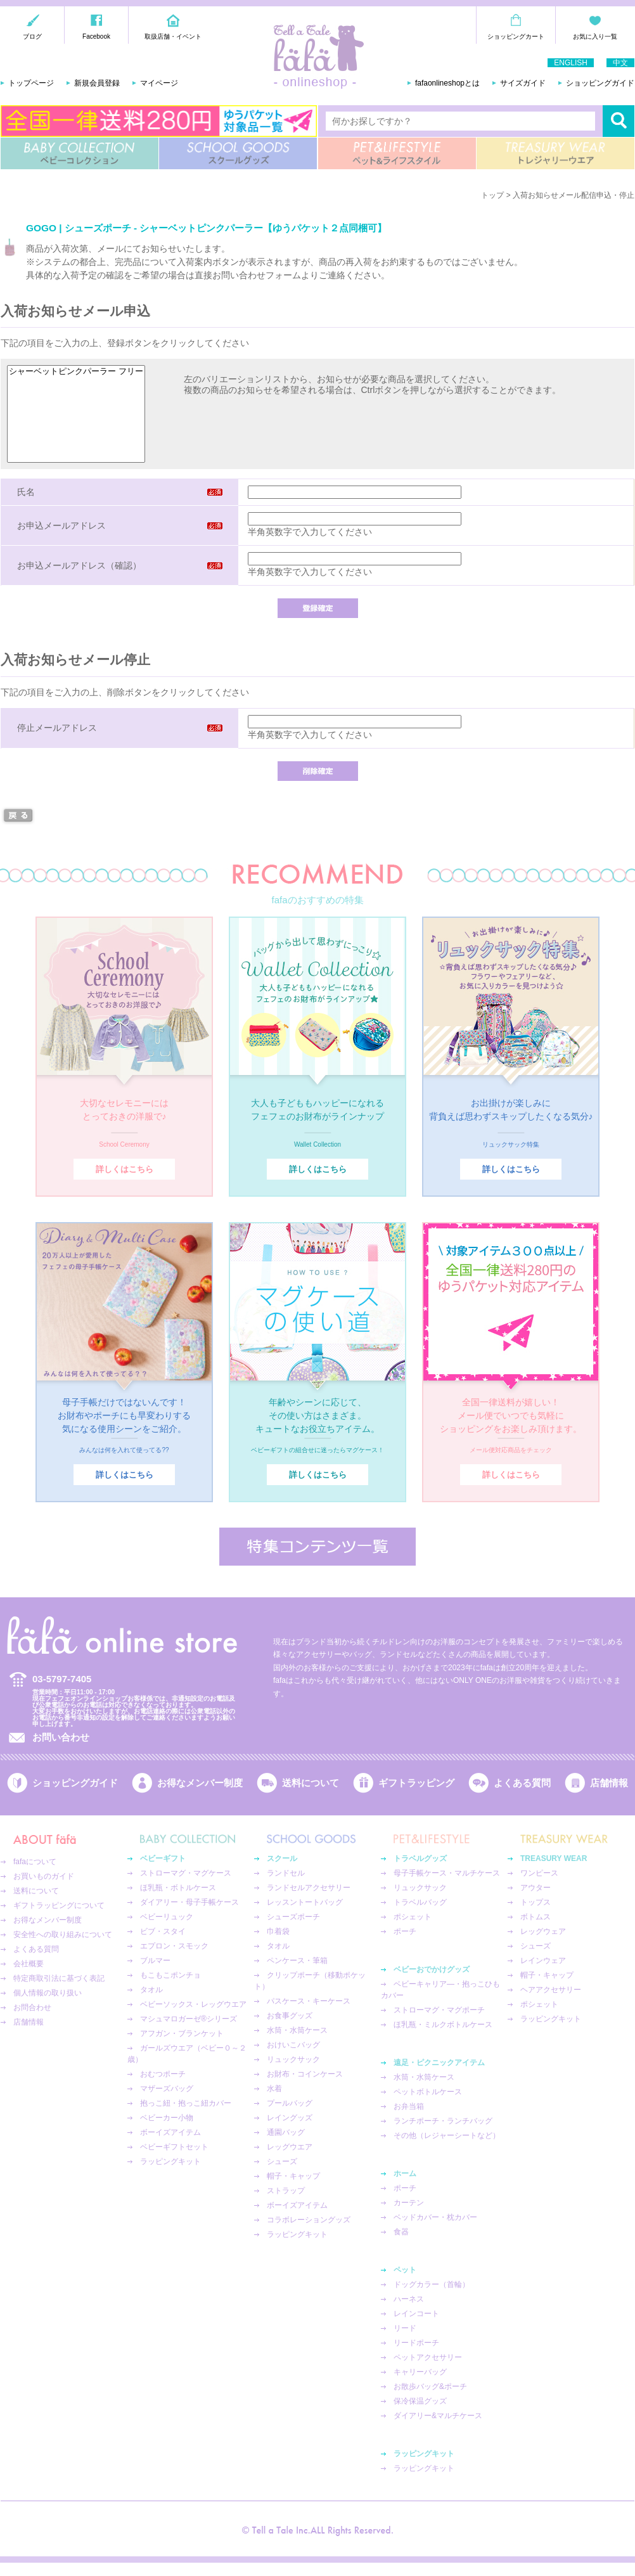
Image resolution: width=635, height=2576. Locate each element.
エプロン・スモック (174, 1946)
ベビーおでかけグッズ (432, 1969)
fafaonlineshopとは (447, 83)
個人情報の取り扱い (47, 1992)
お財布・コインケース (305, 2074)
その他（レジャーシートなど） (447, 2135)
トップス (535, 1902)
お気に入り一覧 (595, 36)
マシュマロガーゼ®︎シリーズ (188, 2018)
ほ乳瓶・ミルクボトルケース (443, 2024)
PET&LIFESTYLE (397, 153)
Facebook (96, 36)
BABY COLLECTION (79, 153)
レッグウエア (289, 2146)
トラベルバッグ (420, 1902)
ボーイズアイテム (170, 2132)
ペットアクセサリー (428, 2357)
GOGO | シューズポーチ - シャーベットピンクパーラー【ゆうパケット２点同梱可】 (206, 227)
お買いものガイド (43, 1876)
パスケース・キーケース (308, 2001)
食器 (401, 2231)
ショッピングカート (515, 36)
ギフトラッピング (416, 1782)
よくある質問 (522, 1782)
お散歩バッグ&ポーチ (430, 2386)
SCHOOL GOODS (238, 153)
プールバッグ (289, 2103)
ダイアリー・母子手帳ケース (189, 1902)
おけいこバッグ (293, 2044)
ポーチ (405, 1931)
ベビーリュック (166, 1916)
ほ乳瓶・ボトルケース (178, 1887)
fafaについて (34, 1861)
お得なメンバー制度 (200, 1782)
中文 (620, 62)
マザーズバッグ (166, 2088)
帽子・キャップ (293, 2176)
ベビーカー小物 (166, 2117)
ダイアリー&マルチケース (438, 2415)
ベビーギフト (163, 1858)
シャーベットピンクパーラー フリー (76, 372)
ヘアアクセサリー (550, 1989)
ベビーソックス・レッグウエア (193, 2004)
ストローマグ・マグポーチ (439, 2010)
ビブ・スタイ (163, 1931)
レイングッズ (289, 2117)
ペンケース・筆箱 (297, 1960)
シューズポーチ (293, 1916)
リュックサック (293, 2059)
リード (405, 2328)
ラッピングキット (170, 2161)
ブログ (32, 36)
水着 (274, 2088)
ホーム (405, 2173)
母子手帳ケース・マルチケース (447, 1873)
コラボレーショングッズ (308, 2219)
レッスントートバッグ (305, 1902)
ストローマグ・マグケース (185, 1873)
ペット (405, 2269)
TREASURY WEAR (555, 153)
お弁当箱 (409, 2106)
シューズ (282, 2161)
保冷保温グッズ (420, 2401)
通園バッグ (286, 2132)
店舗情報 (609, 1782)
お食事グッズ (289, 2015)
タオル (151, 1989)
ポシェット (413, 1916)
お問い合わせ (60, 1737)
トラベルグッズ (420, 1858)
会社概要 (28, 1963)
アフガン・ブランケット (182, 2033)
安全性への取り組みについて (62, 1934)
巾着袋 (278, 1931)
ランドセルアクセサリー (308, 1887)
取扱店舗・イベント (173, 36)
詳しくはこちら (124, 1169)
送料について (310, 1782)
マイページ (159, 83)
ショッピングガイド (600, 83)
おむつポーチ (163, 2074)
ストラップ (286, 2190)
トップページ (31, 83)
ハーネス (409, 2299)
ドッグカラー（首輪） (432, 2284)
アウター (535, 1887)
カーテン (409, 2202)
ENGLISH (570, 62)
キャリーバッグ (420, 2371)
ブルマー (155, 1960)
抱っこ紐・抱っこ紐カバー (185, 2103)
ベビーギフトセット (174, 2146)
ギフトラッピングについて (59, 1905)
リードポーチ (416, 2342)
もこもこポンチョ (170, 1975)
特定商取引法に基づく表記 (59, 1978)
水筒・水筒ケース (297, 2030)
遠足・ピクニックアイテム (439, 2062)
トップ (492, 195)
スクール (282, 1858)
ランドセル (286, 1873)
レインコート (416, 2313)
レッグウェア (543, 1931)
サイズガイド (523, 83)
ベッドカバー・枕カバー (435, 2217)
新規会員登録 (97, 83)
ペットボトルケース (428, 2091)
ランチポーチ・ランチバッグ (443, 2120)
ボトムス (535, 1916)
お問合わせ (32, 2007)
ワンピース (539, 1873)
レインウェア (543, 1960)
